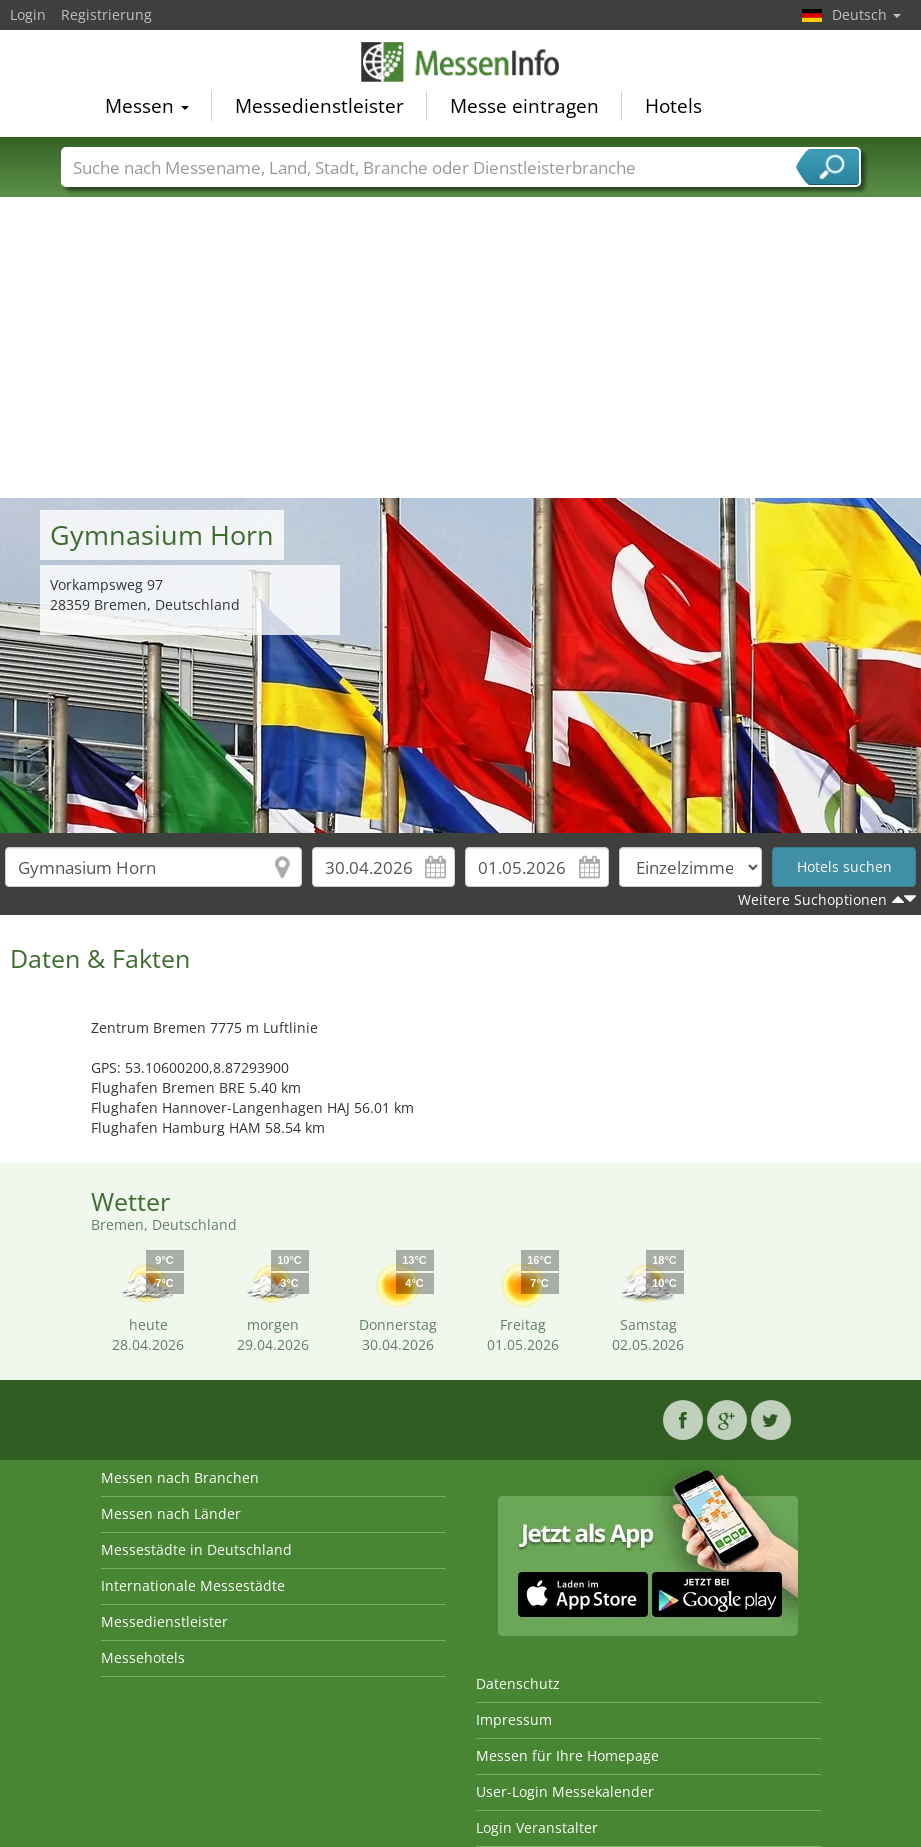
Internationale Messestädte (193, 1585)
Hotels (673, 106)
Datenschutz (518, 1683)
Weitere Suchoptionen (812, 899)
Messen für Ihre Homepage (567, 1755)
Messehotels (143, 1657)
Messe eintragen (524, 106)
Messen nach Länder (171, 1513)
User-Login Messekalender (565, 1791)
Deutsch (866, 14)
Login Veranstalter (537, 1827)
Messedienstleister (319, 106)
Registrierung (106, 14)
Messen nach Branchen (180, 1477)
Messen (147, 106)
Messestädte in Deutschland (196, 1549)
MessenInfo (461, 62)
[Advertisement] (461, 348)
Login (28, 14)
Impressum (514, 1719)
